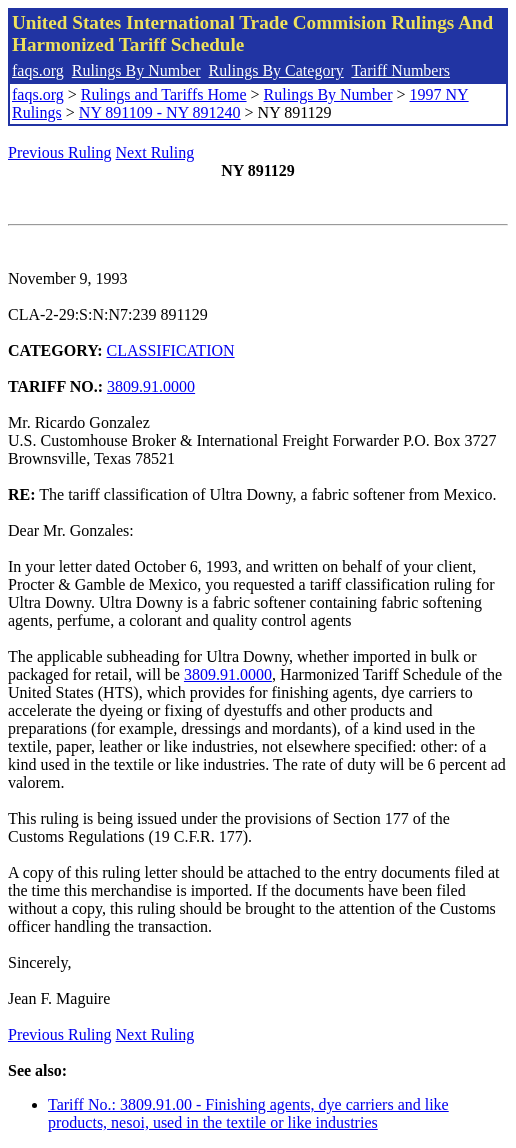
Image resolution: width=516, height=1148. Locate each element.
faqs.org (38, 70)
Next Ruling (155, 152)
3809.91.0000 (151, 386)
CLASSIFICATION (171, 350)
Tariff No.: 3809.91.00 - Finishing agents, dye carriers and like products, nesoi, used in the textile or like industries (248, 1113)
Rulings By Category (276, 70)
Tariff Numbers (400, 70)
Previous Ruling (60, 152)
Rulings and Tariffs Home (164, 94)
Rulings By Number (136, 70)
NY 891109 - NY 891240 (160, 112)
